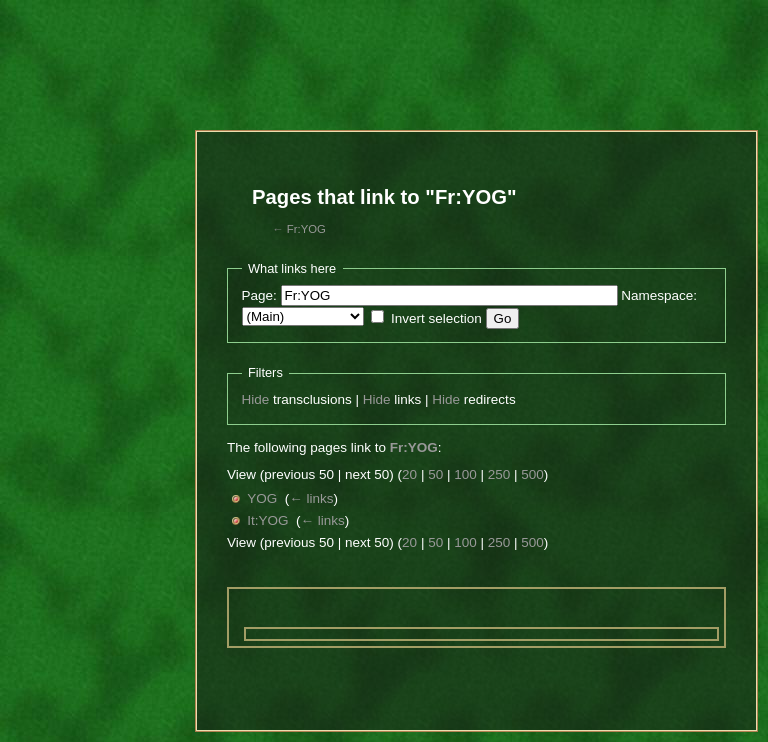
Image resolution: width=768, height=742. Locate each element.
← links (311, 498)
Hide (256, 399)
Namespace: (659, 295)
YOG (262, 498)
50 (435, 474)
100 (465, 474)
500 (532, 474)
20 (409, 474)
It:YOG (267, 520)
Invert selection (436, 318)
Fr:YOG (306, 229)
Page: (259, 295)
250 (499, 474)
